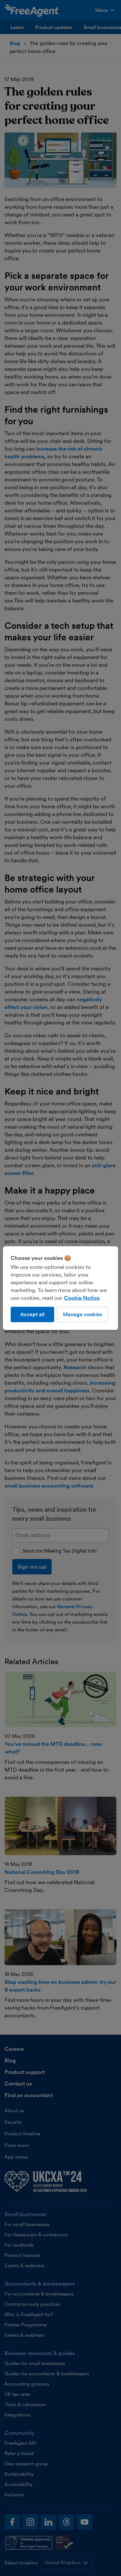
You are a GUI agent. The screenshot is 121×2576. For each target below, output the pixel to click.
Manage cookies (82, 1314)
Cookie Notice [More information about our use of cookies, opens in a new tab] (81, 1297)
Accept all (32, 1314)
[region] (60, 1288)
